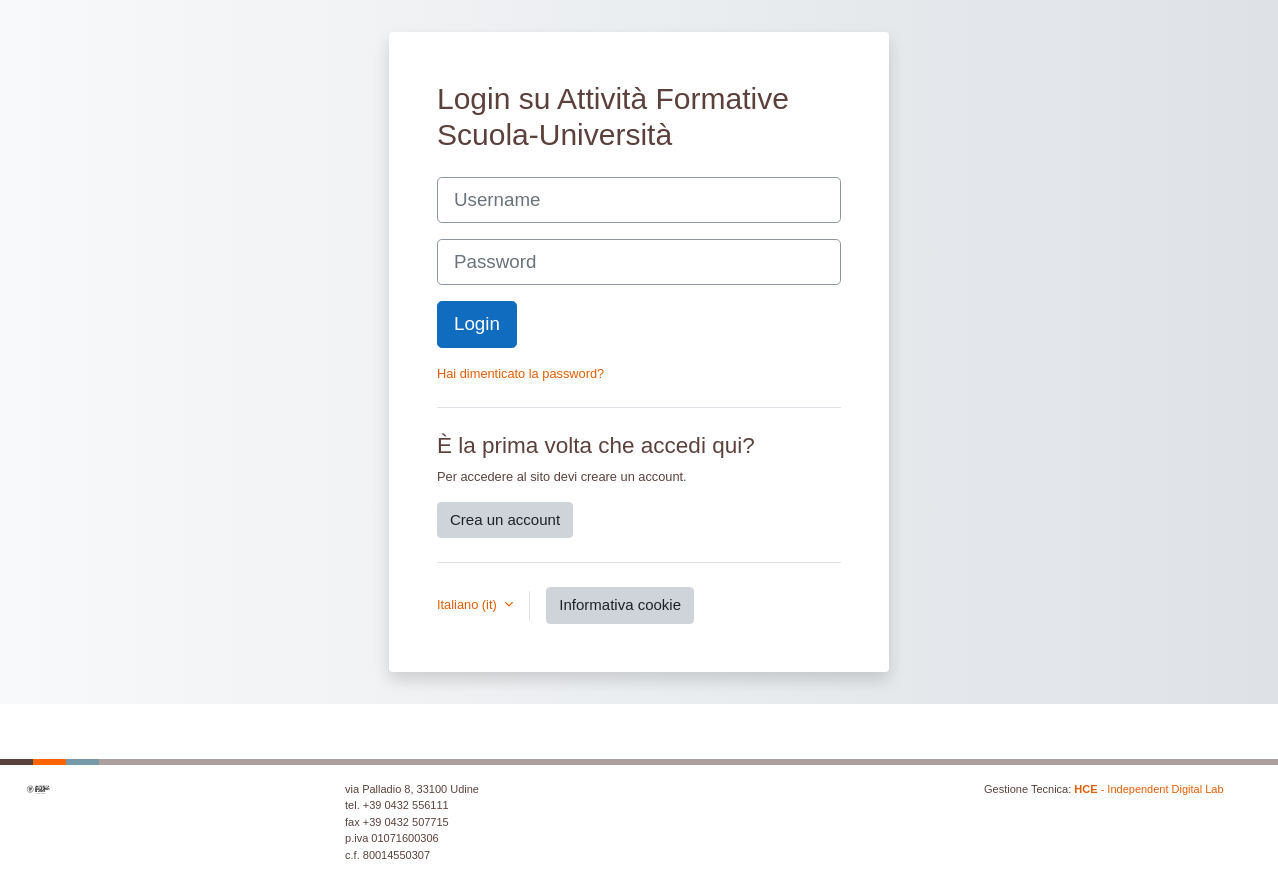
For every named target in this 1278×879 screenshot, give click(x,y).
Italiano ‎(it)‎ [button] (468, 604)
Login (477, 323)
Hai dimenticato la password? (520, 373)
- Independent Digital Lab (1148, 789)
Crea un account (505, 519)
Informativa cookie (620, 604)
